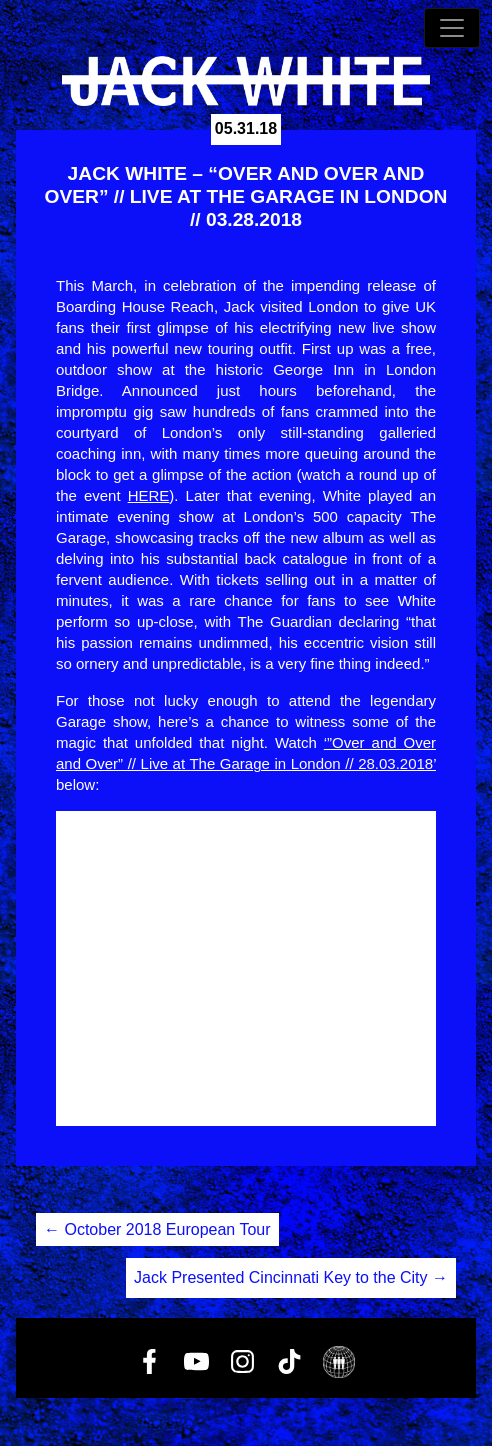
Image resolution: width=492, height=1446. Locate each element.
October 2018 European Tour (157, 1229)
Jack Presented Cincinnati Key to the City (291, 1277)
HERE (149, 495)
